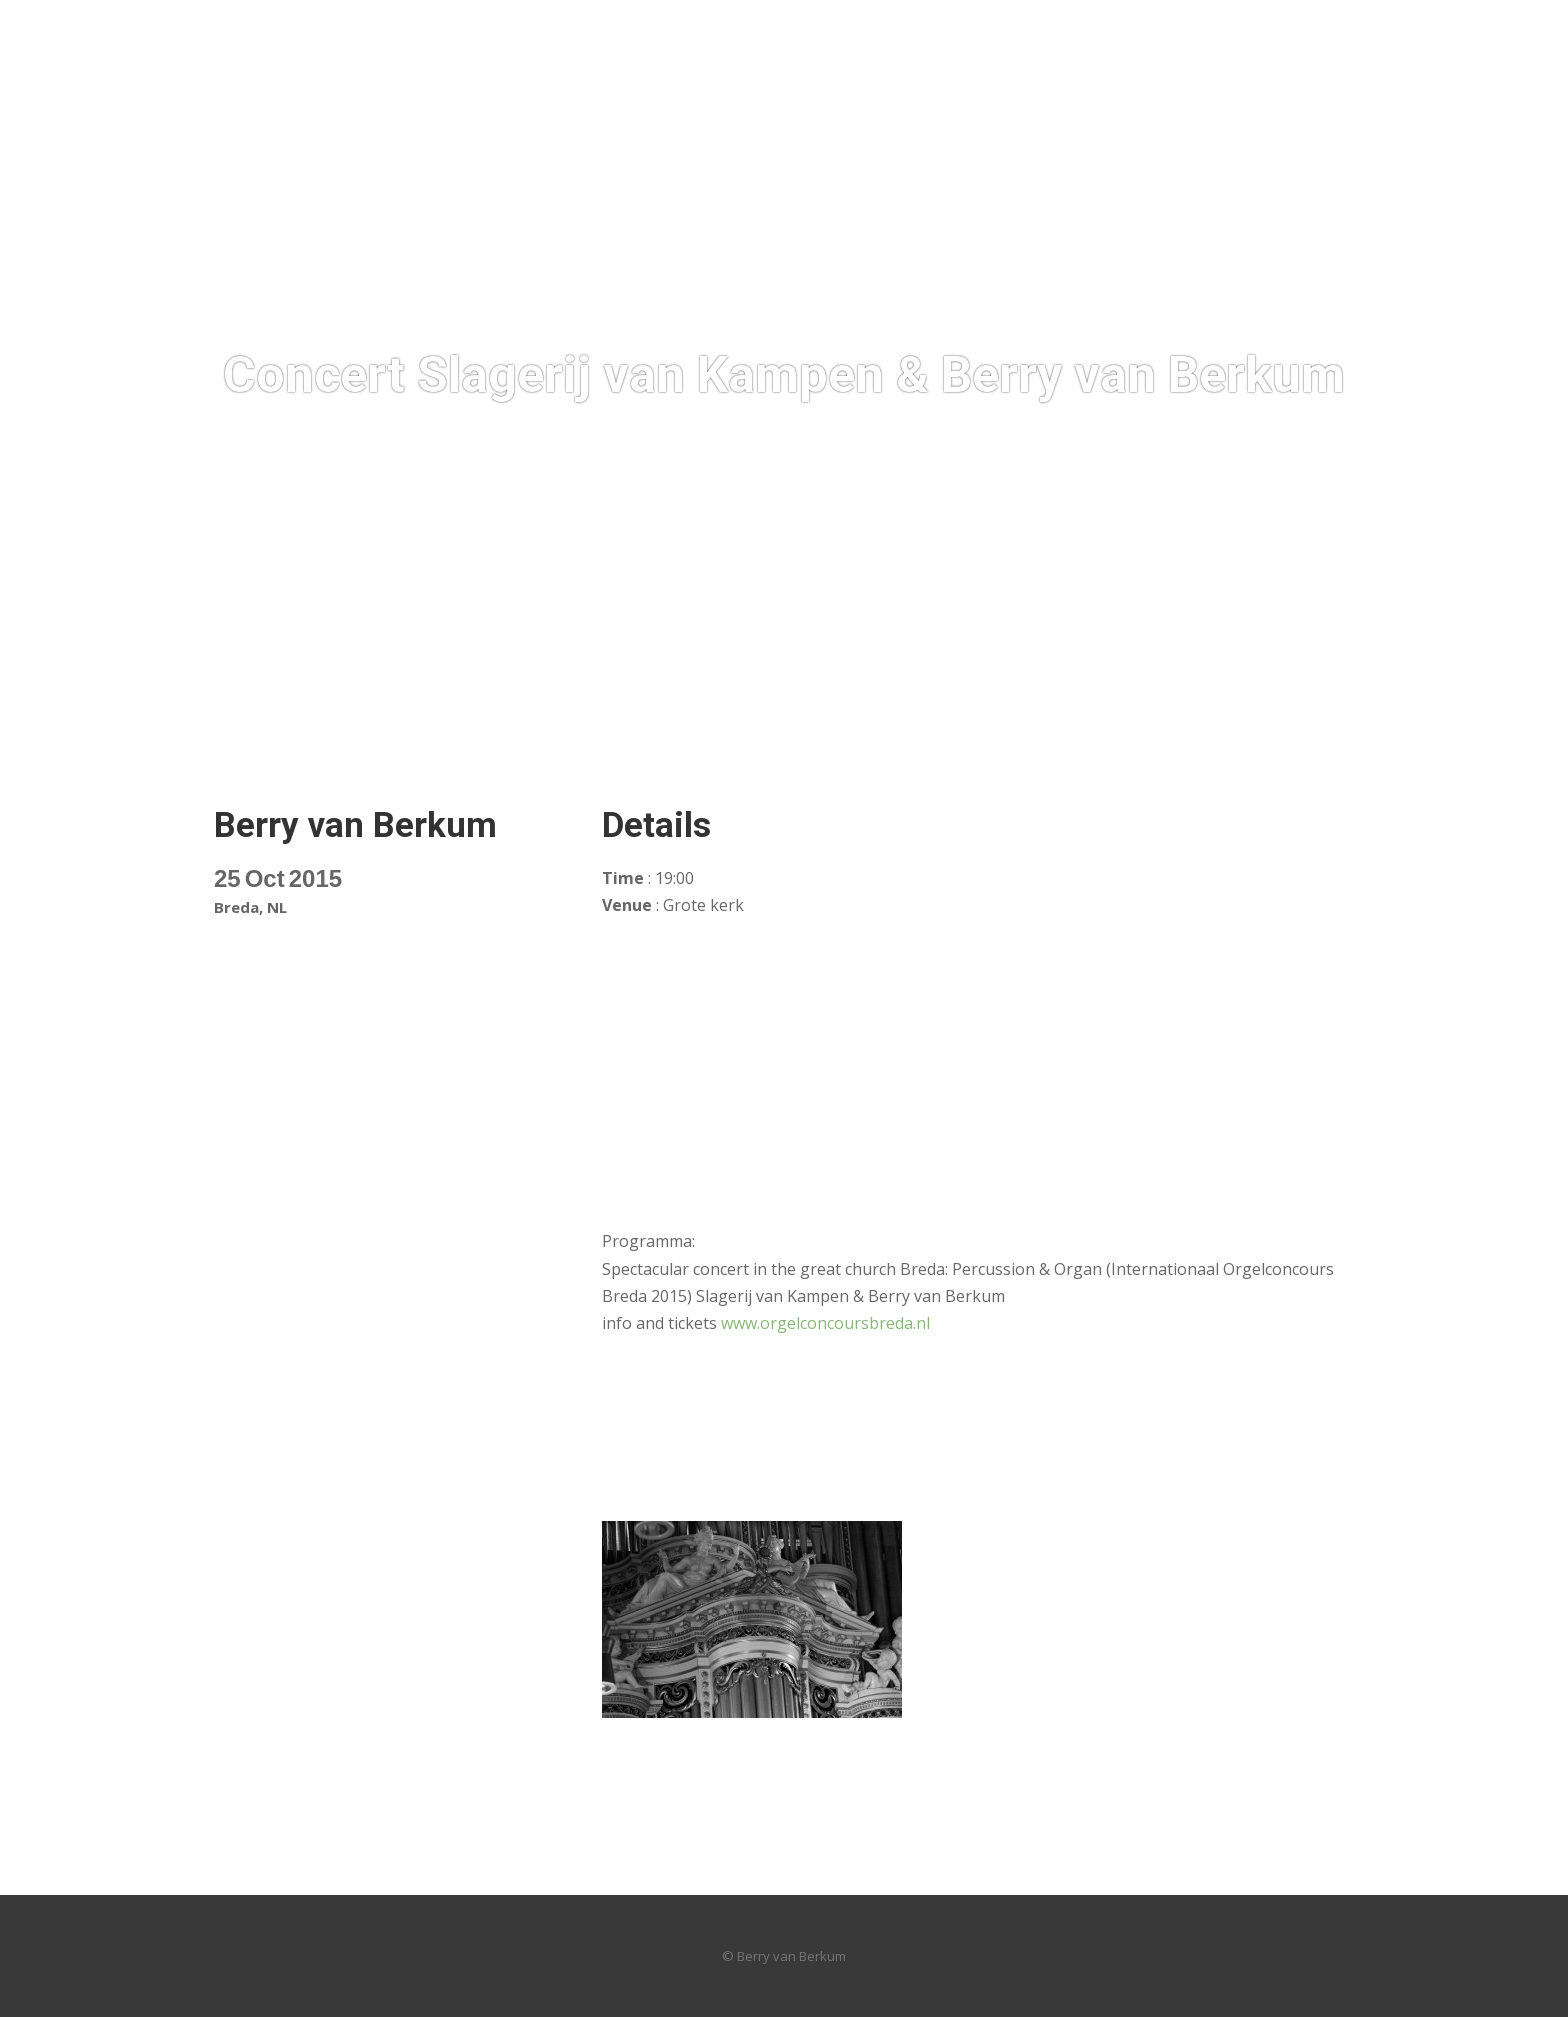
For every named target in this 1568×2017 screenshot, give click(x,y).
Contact (1238, 701)
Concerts (691, 701)
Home (211, 701)
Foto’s (354, 701)
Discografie (574, 701)
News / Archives (1111, 701)
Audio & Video (961, 701)
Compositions (816, 701)
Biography (453, 701)
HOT (281, 701)
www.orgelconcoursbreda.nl (825, 1323)
